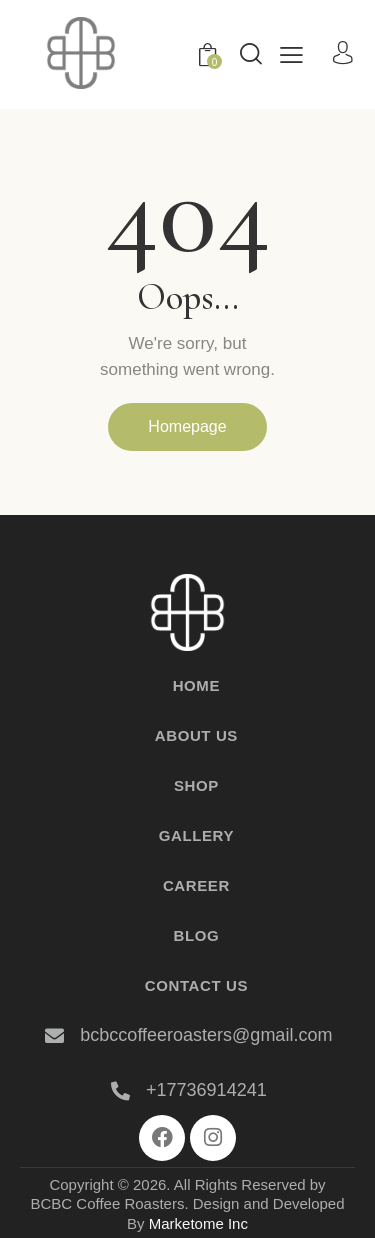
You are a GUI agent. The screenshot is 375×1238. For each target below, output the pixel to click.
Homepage (187, 426)
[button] (291, 55)
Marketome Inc (198, 1223)
